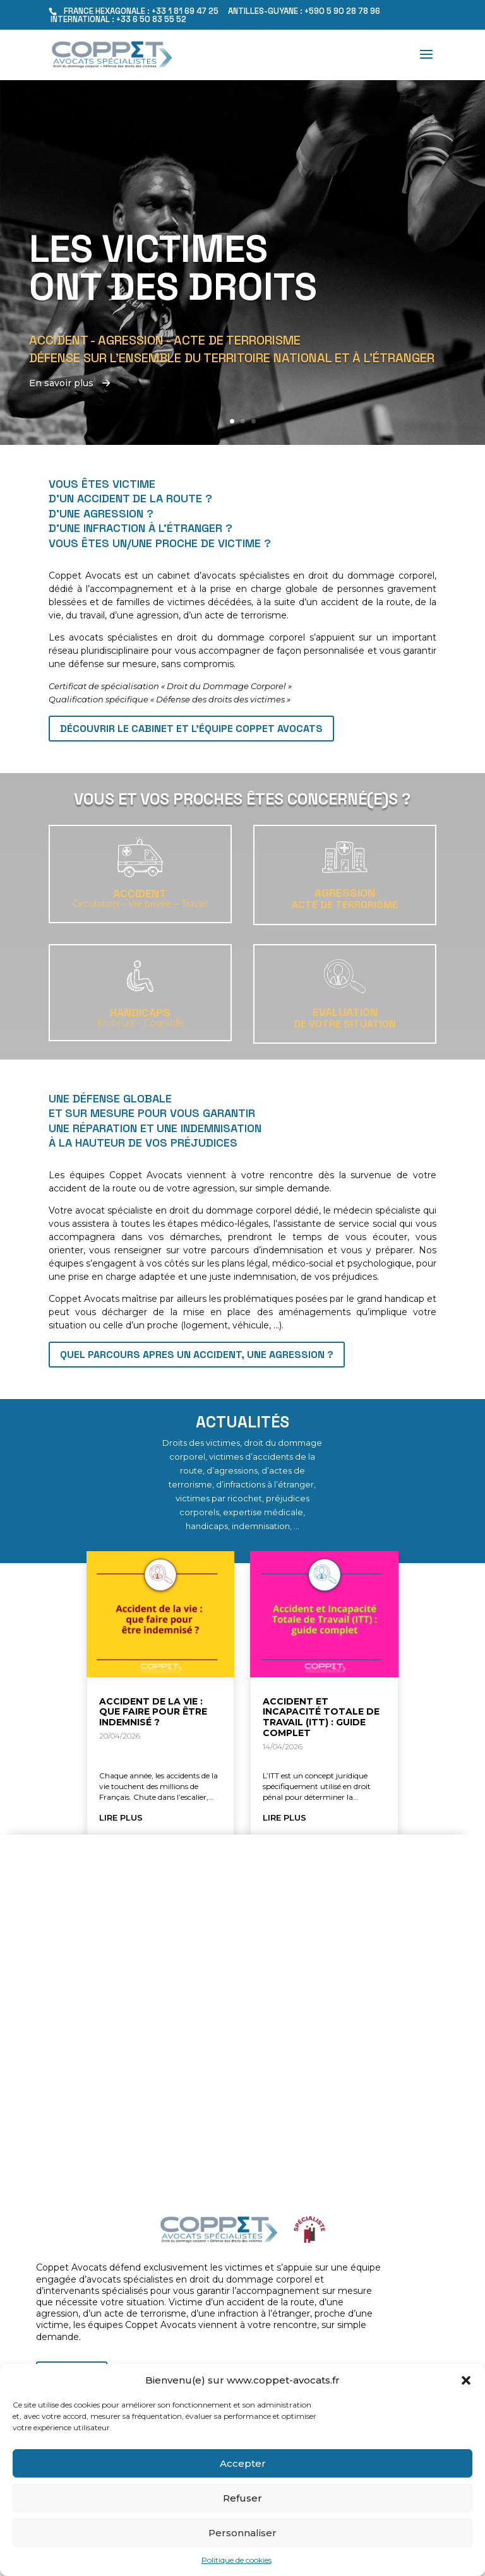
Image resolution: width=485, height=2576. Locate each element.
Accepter (243, 2463)
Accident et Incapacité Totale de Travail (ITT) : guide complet (321, 1717)
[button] (466, 2380)
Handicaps (140, 1012)
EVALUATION (345, 1012)
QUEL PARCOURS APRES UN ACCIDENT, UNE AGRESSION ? (196, 1354)
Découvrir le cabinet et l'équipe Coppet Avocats (191, 728)
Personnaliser (242, 2533)
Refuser (242, 2498)
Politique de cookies (236, 2560)
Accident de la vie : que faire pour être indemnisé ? (153, 1712)
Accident (140, 893)
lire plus (121, 1817)
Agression (344, 892)
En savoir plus (69, 383)
